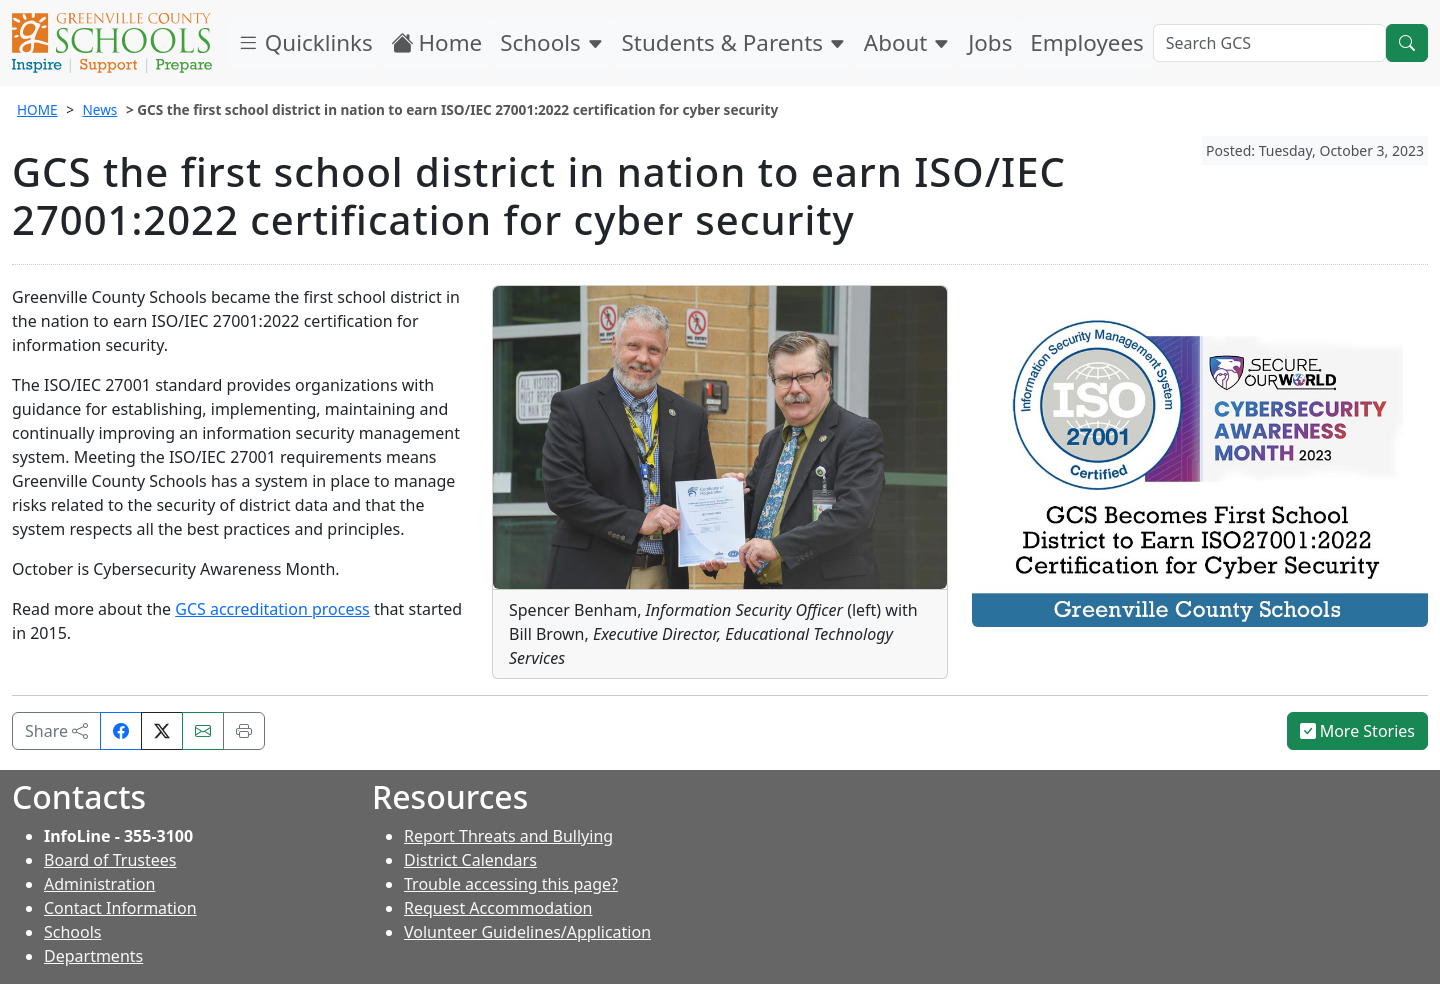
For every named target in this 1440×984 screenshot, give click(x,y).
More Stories (1358, 731)
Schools (551, 42)
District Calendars (470, 860)
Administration (99, 884)
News (99, 109)
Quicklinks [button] (305, 42)
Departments (93, 956)
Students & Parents (734, 42)
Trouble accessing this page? (511, 884)
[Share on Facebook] (121, 731)
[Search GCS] (1269, 43)
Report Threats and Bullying (508, 836)
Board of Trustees (110, 860)
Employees (1086, 42)
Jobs (990, 42)
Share (56, 731)
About (907, 42)
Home (437, 42)
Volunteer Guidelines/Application (527, 932)
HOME (37, 109)
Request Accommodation (498, 908)
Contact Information (120, 908)
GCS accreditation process (272, 609)
